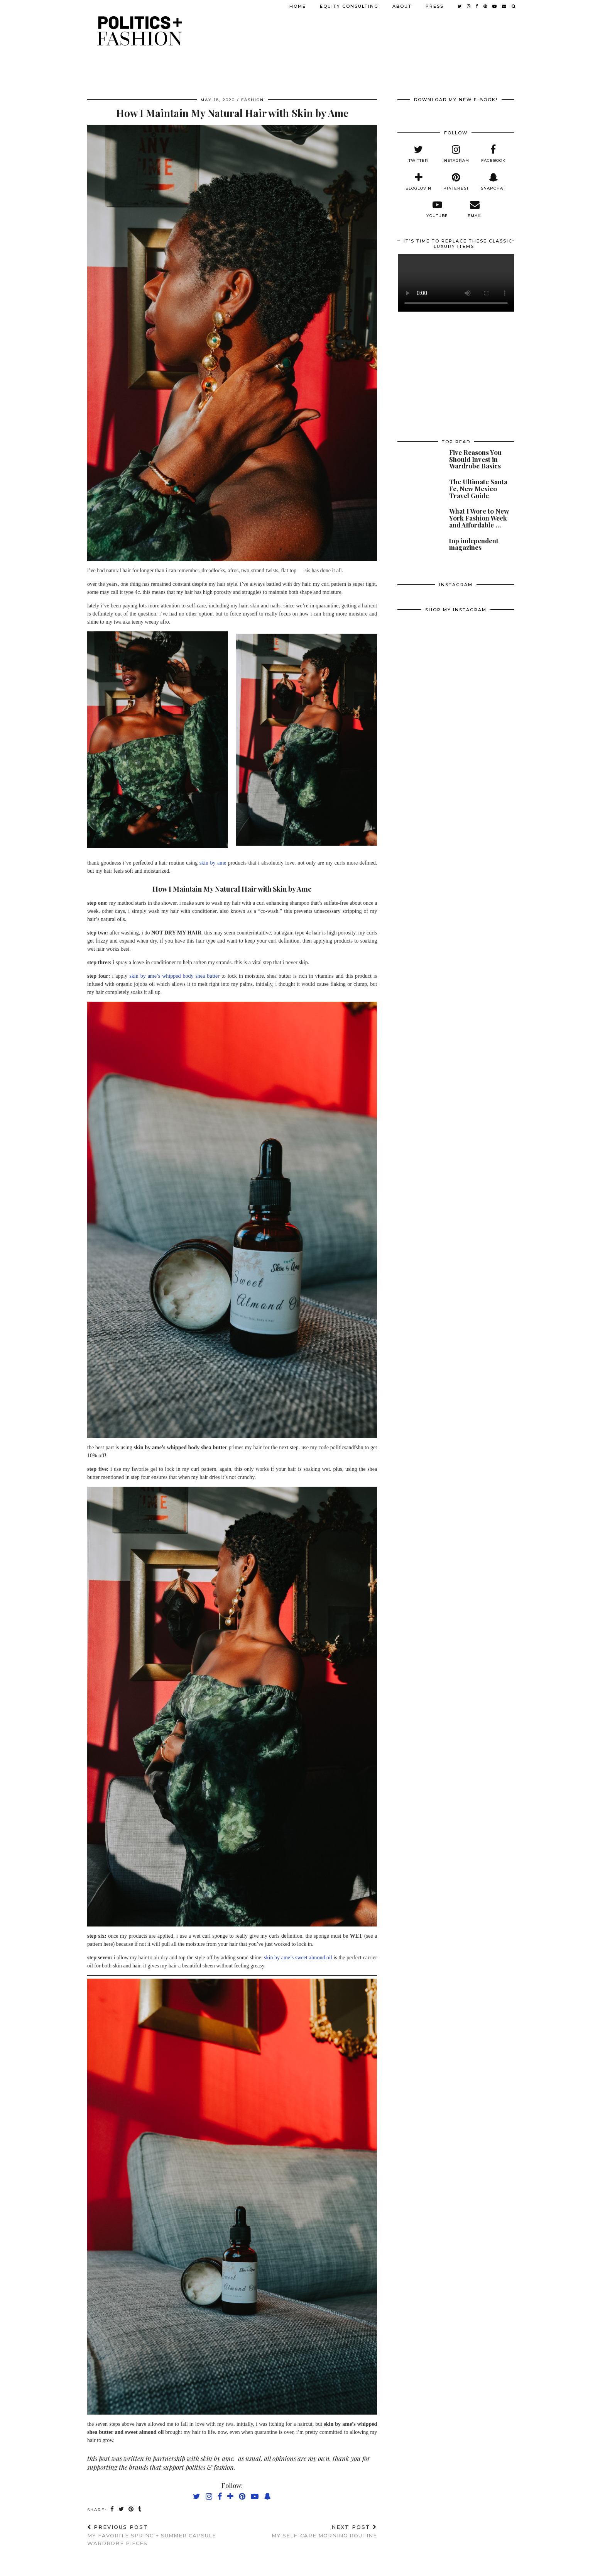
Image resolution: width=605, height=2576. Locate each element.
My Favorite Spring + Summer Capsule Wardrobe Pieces (159, 2535)
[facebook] (493, 154)
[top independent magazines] (418, 549)
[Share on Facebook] (112, 2509)
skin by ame (212, 863)
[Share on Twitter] (122, 2509)
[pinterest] (456, 182)
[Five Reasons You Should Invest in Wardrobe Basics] (418, 461)
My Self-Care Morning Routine (324, 2531)
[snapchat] (493, 182)
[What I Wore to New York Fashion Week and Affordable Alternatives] (418, 519)
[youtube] (437, 209)
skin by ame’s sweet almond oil (298, 1957)
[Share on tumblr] (140, 2509)
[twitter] (418, 154)
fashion (252, 99)
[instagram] (456, 154)
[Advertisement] (455, 375)
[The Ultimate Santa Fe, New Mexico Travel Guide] (418, 490)
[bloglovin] (418, 182)
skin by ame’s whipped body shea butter (174, 976)
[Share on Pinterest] (131, 2509)
